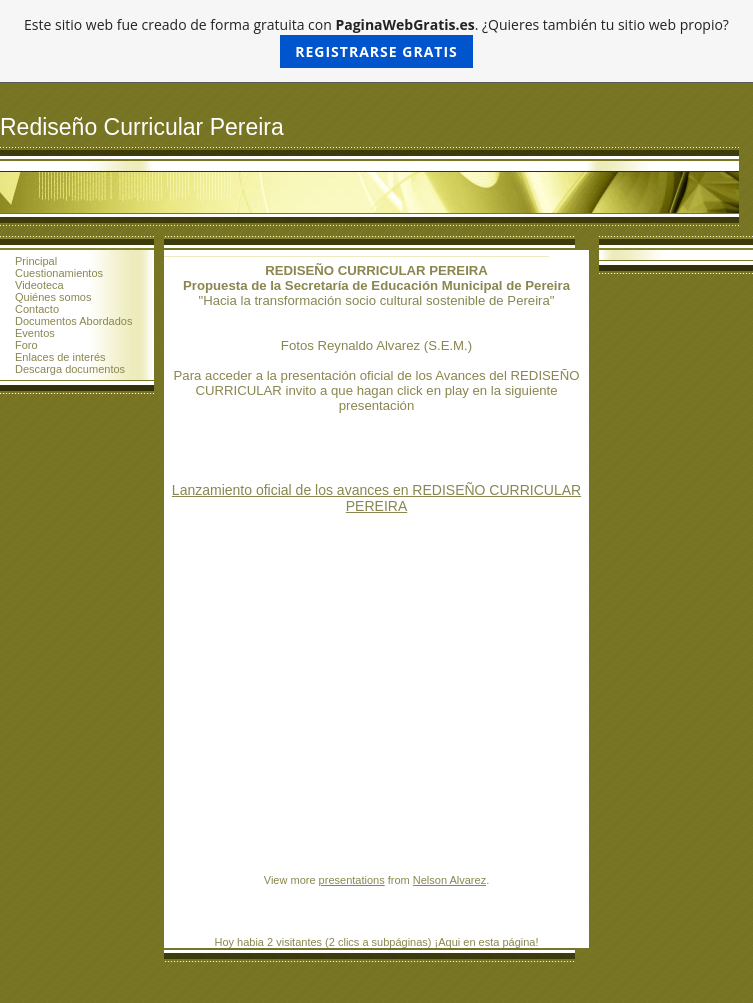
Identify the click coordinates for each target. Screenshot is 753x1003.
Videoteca (39, 285)
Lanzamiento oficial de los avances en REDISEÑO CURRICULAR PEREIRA (376, 498)
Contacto (37, 309)
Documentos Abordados (73, 321)
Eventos (35, 333)
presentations (352, 880)
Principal (36, 261)
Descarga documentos (70, 369)
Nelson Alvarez (449, 880)
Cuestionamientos (59, 273)
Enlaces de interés (60, 357)
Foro (26, 345)
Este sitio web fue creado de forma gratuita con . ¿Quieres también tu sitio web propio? (376, 41)
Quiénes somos (53, 297)
